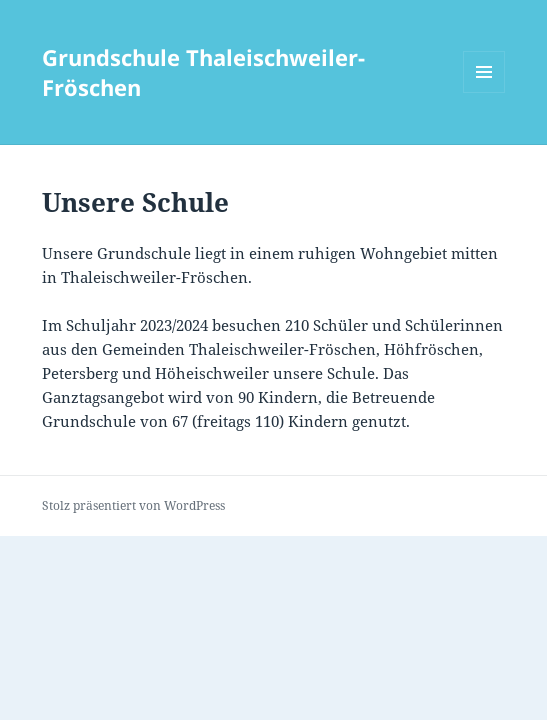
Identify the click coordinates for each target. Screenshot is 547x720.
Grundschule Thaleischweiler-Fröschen (203, 72)
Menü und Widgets (484, 92)
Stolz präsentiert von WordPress (133, 505)
